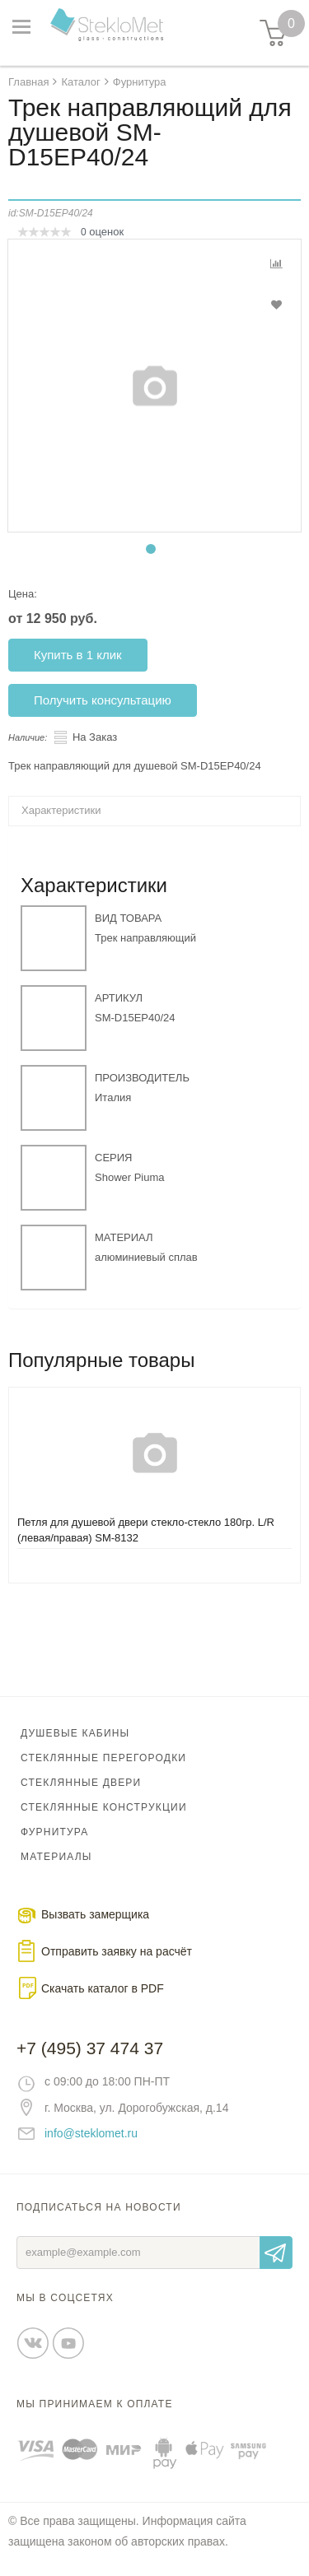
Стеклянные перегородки (103, 1758)
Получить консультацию (102, 700)
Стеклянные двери (81, 1782)
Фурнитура (54, 1832)
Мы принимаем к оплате (94, 2404)
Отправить (276, 2252)
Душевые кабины (75, 1733)
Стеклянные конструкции (104, 1807)
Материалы (56, 1856)
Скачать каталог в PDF (102, 1988)
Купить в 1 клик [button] (78, 655)
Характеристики (61, 810)
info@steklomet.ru (91, 2133)
